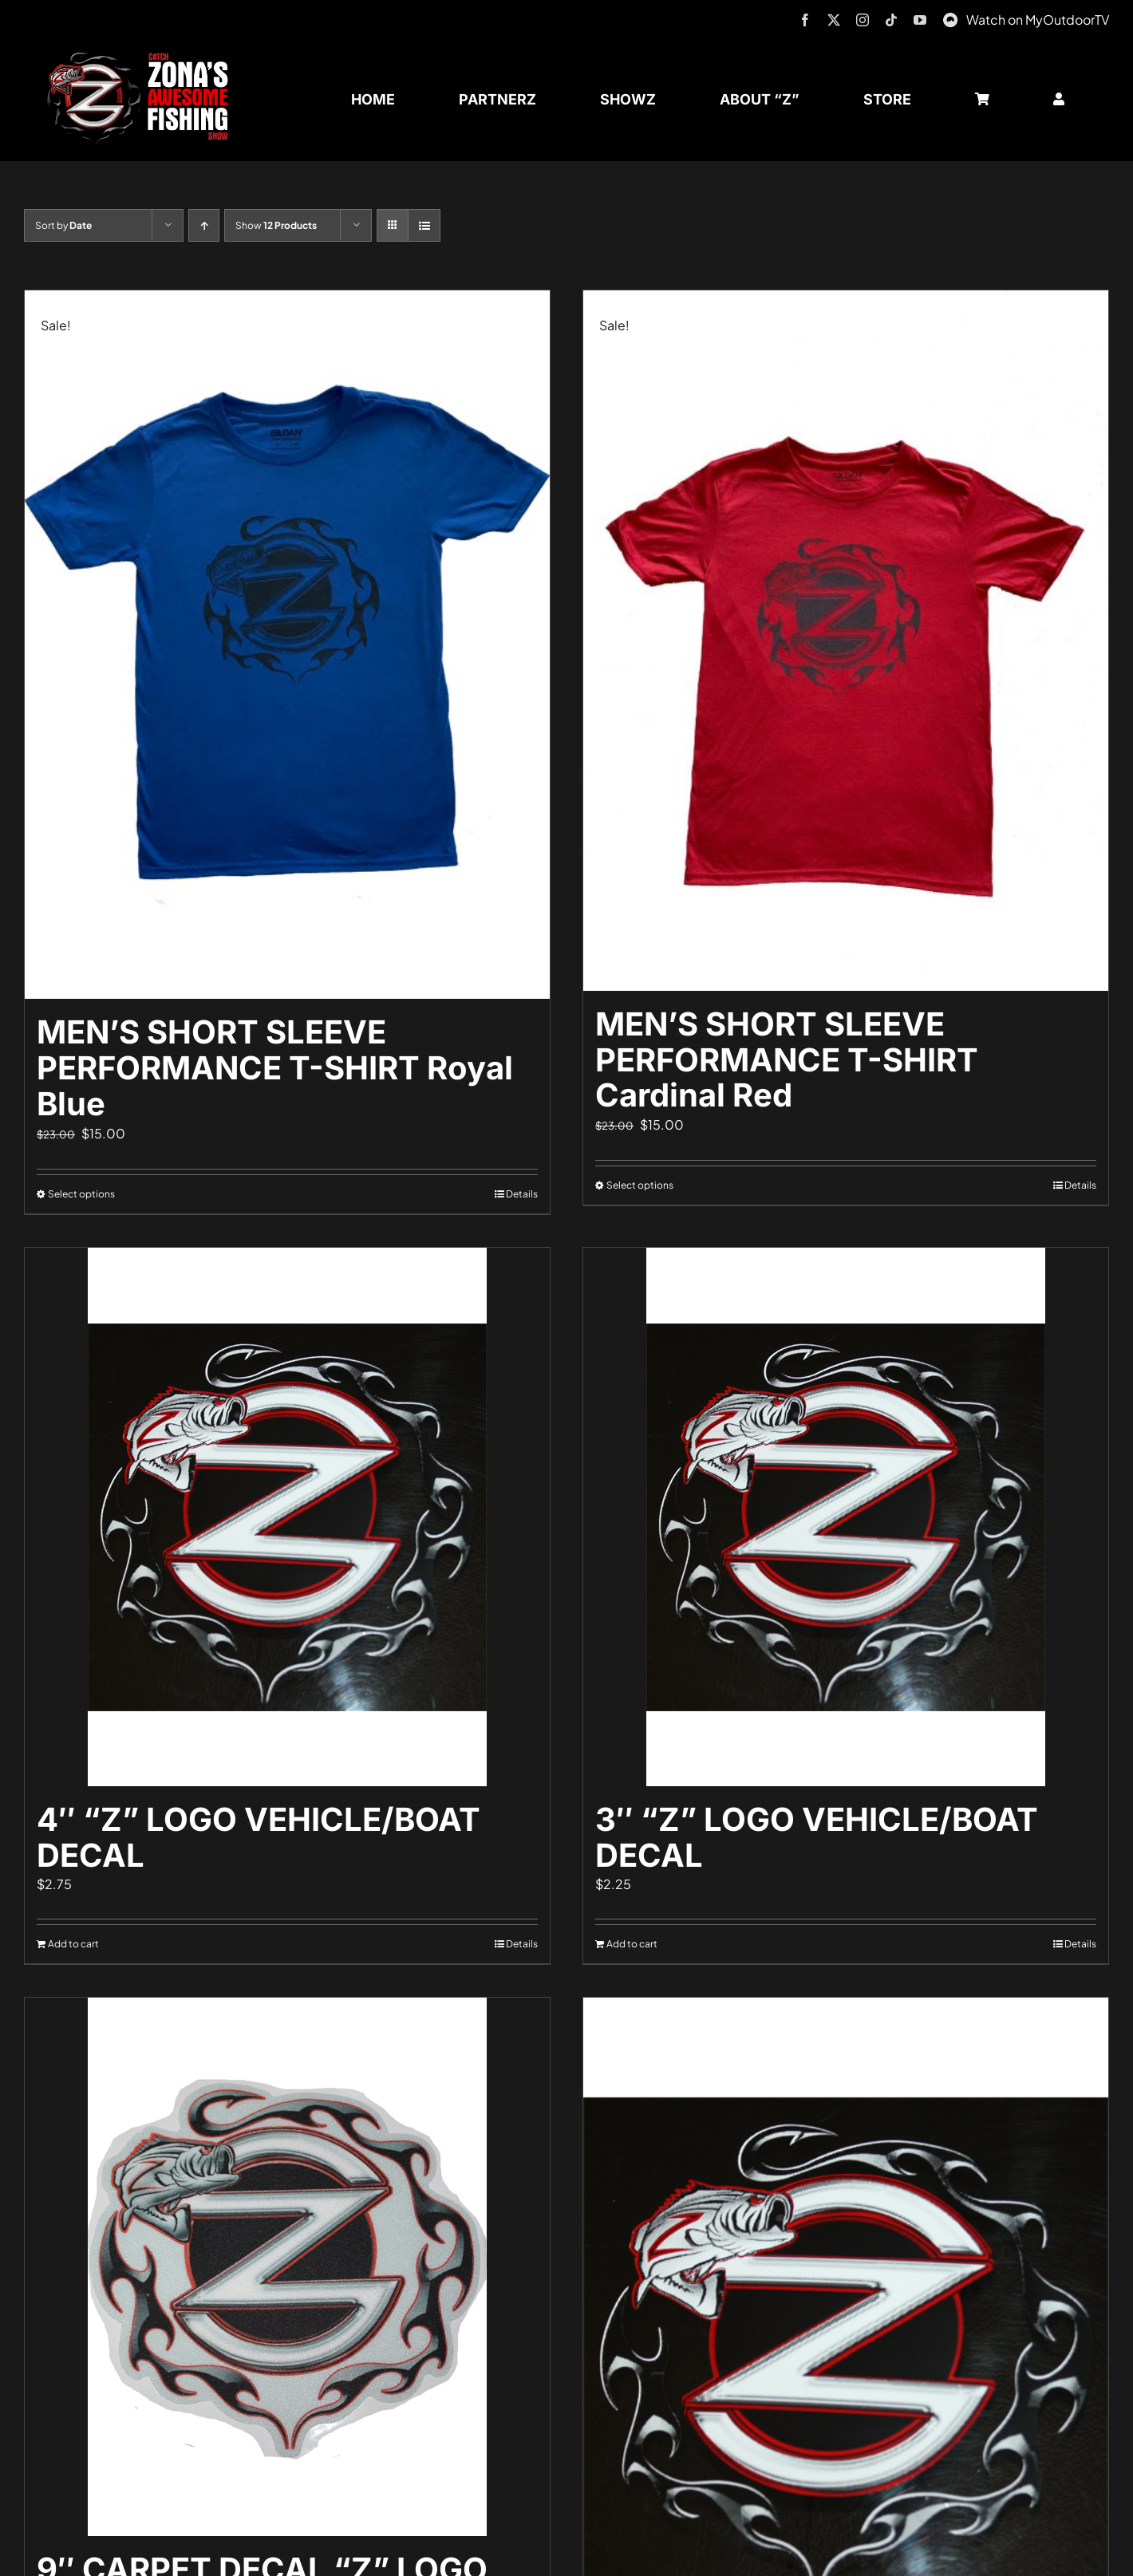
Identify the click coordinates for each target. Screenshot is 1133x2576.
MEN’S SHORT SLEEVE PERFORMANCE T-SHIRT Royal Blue (275, 1067)
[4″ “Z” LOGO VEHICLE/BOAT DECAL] (287, 1517)
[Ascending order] (203, 225)
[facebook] (805, 20)
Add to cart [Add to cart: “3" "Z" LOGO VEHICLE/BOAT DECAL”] (631, 1944)
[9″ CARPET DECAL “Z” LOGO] (287, 2267)
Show (276, 225)
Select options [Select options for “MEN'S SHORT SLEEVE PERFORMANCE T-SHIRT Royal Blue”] (81, 1194)
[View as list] (424, 225)
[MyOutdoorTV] (950, 18)
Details (522, 1194)
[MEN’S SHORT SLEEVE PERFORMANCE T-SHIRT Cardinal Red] (845, 640)
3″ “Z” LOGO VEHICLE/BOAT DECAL (816, 1837)
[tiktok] (891, 20)
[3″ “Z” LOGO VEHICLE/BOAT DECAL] (845, 1517)
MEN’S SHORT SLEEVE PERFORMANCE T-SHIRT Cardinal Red (786, 1059)
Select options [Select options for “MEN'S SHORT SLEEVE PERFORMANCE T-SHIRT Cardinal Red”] (639, 1185)
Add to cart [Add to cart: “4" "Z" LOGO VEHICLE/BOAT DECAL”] (73, 1944)
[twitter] (833, 20)
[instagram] (862, 20)
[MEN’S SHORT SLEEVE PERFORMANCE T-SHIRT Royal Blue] (287, 644)
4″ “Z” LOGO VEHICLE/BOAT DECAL (258, 1837)
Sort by (63, 225)
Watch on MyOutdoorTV (1037, 19)
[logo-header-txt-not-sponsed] (143, 57)
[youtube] (920, 20)
